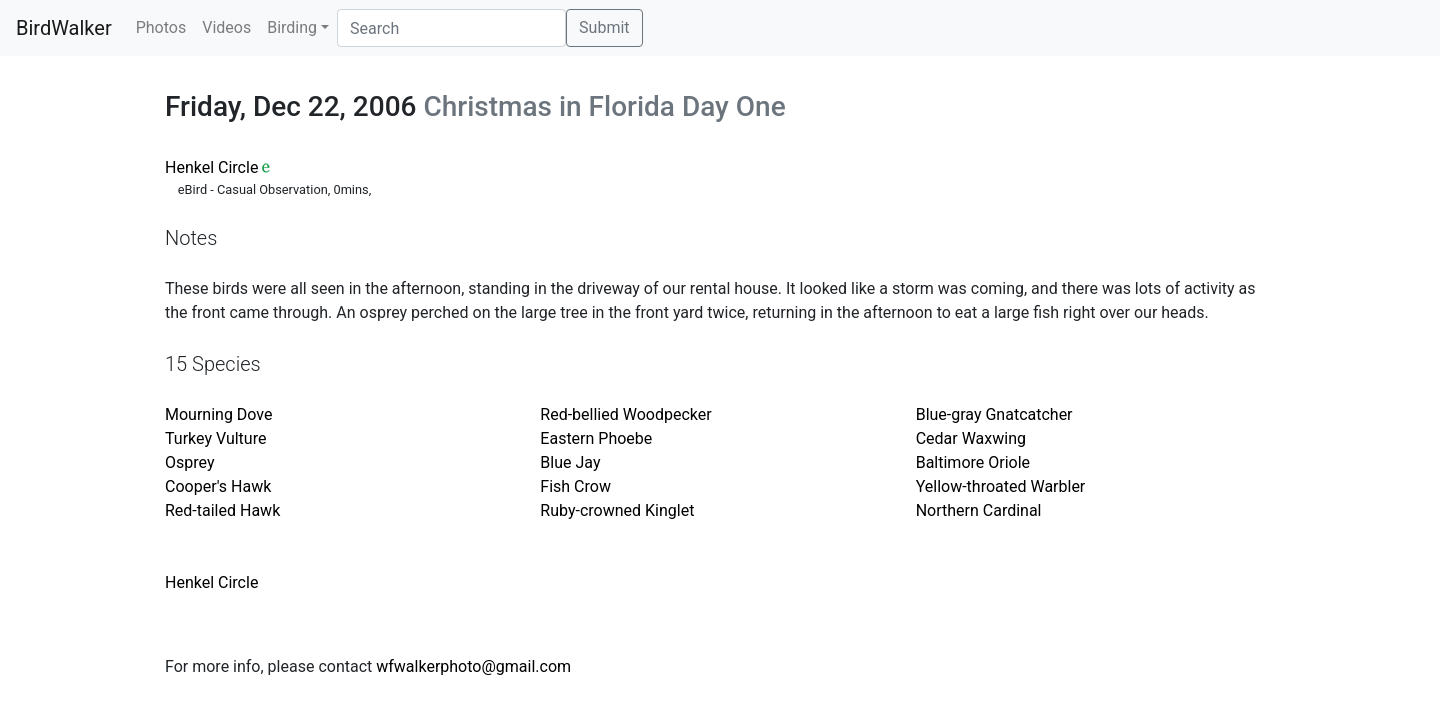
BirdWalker (64, 28)
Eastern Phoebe (596, 438)
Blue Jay (570, 462)
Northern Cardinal (979, 510)
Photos (161, 27)
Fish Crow (575, 486)
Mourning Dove (219, 414)
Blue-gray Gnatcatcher (994, 414)
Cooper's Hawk (218, 486)
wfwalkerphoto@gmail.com (473, 666)
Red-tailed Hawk (222, 510)
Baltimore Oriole (973, 462)
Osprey (189, 462)
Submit (604, 27)
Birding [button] (292, 27)
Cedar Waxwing (971, 438)
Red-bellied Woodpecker (625, 414)
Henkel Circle (211, 167)
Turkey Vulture (215, 438)
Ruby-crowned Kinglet (617, 510)
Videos (226, 27)
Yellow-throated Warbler (1001, 486)
